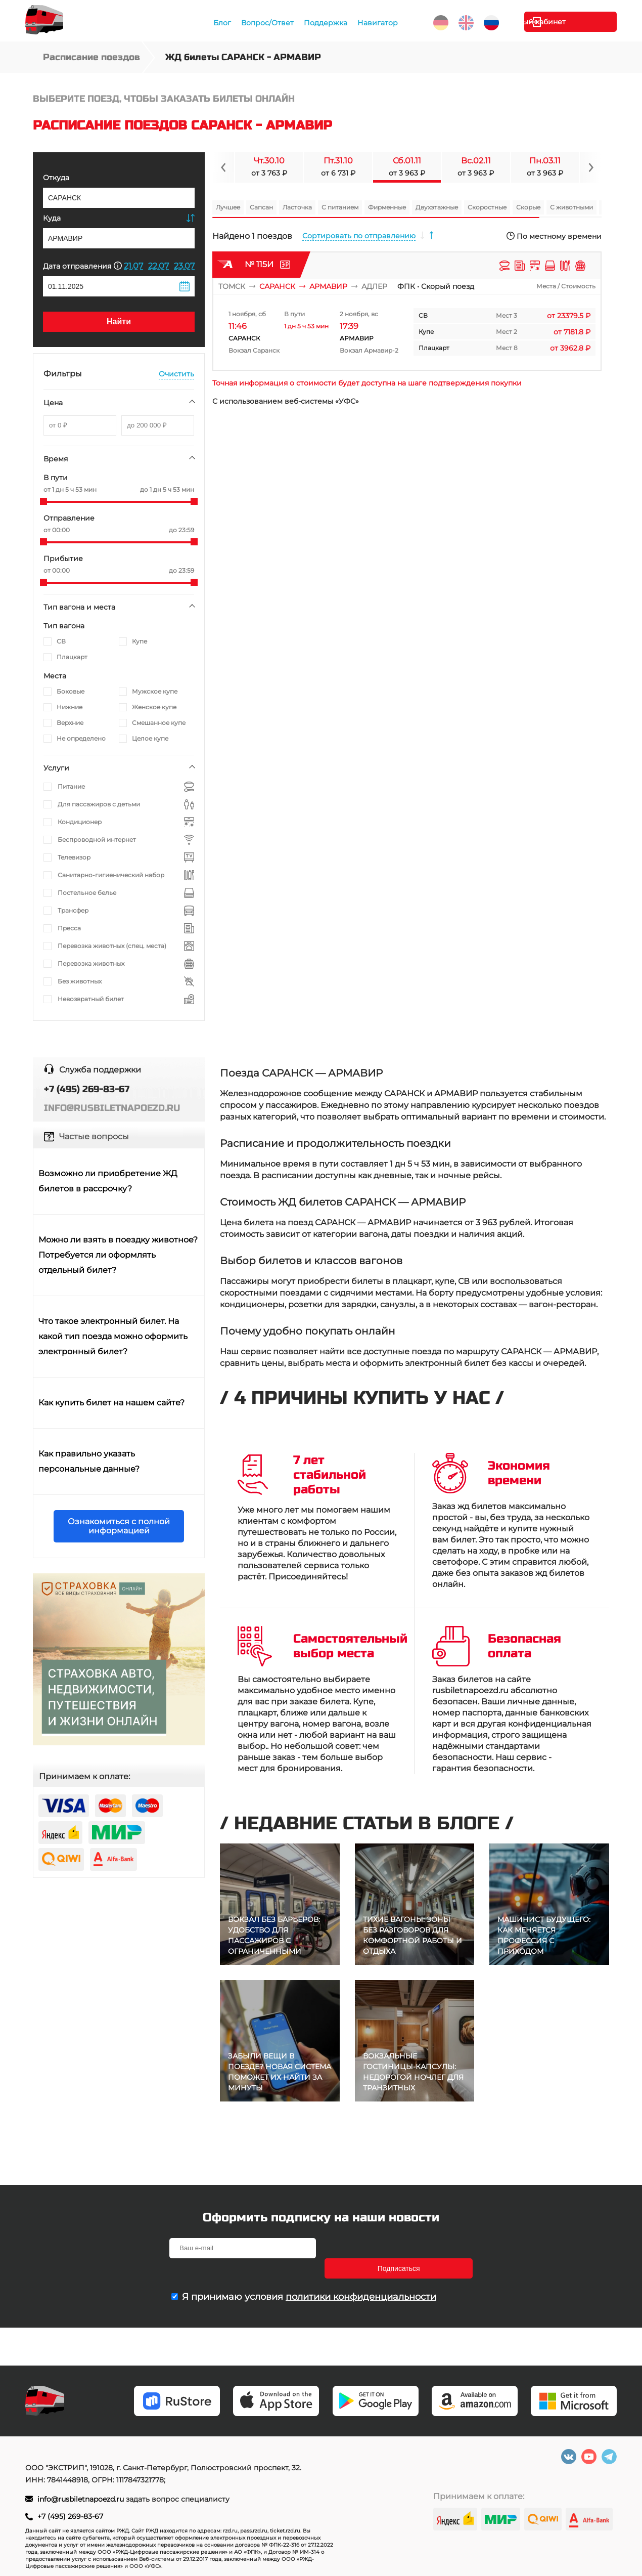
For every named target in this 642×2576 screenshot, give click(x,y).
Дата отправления (82, 266)
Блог (221, 22)
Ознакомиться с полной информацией (119, 1526)
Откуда (56, 177)
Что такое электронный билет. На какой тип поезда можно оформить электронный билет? (113, 1336)
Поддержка (324, 22)
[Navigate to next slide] (590, 167)
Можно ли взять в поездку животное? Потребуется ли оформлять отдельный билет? (118, 1255)
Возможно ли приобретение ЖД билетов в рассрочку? (107, 1181)
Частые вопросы (94, 1136)
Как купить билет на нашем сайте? (111, 1402)
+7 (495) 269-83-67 (70, 2516)
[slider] (43, 501)
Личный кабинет (576, 21)
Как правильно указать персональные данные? (89, 1461)
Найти (119, 321)
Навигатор (376, 22)
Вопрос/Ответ (266, 22)
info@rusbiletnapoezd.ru (80, 2499)
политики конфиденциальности (361, 2276)
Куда (52, 218)
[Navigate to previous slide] (223, 167)
